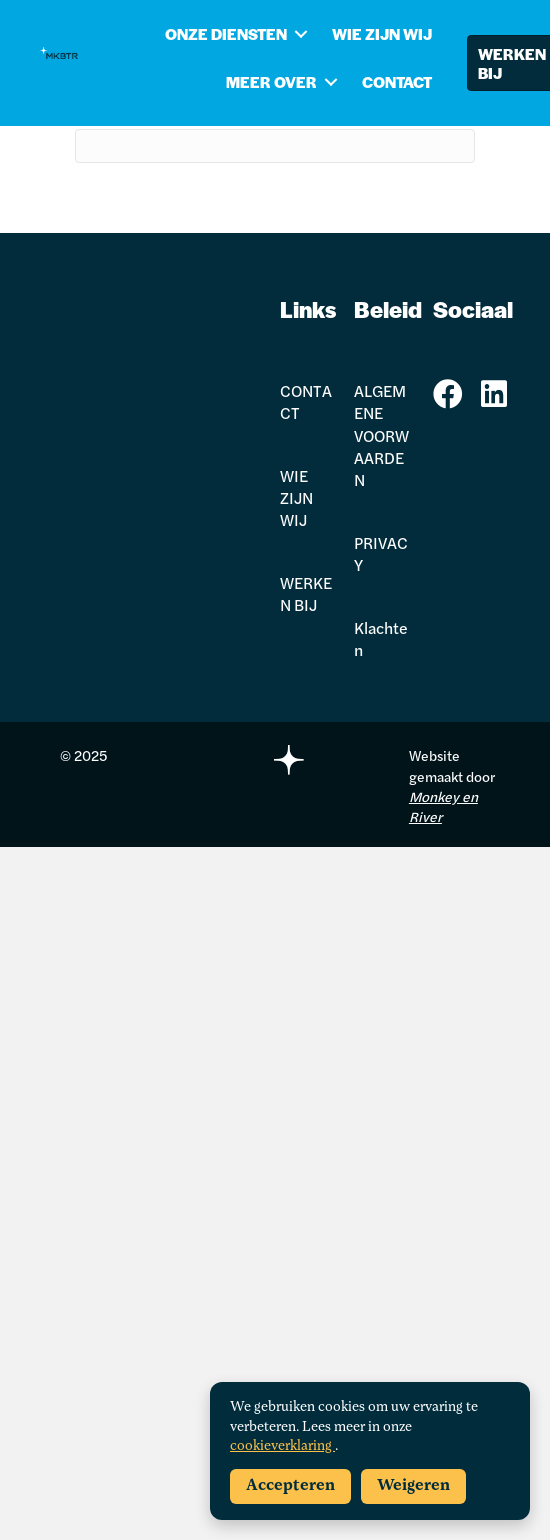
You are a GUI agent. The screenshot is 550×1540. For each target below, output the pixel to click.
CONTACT (397, 81)
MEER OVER (271, 81)
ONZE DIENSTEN (226, 33)
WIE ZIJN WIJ (382, 33)
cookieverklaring (282, 1446)
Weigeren (413, 1486)
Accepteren (290, 1486)
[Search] (275, 146)
